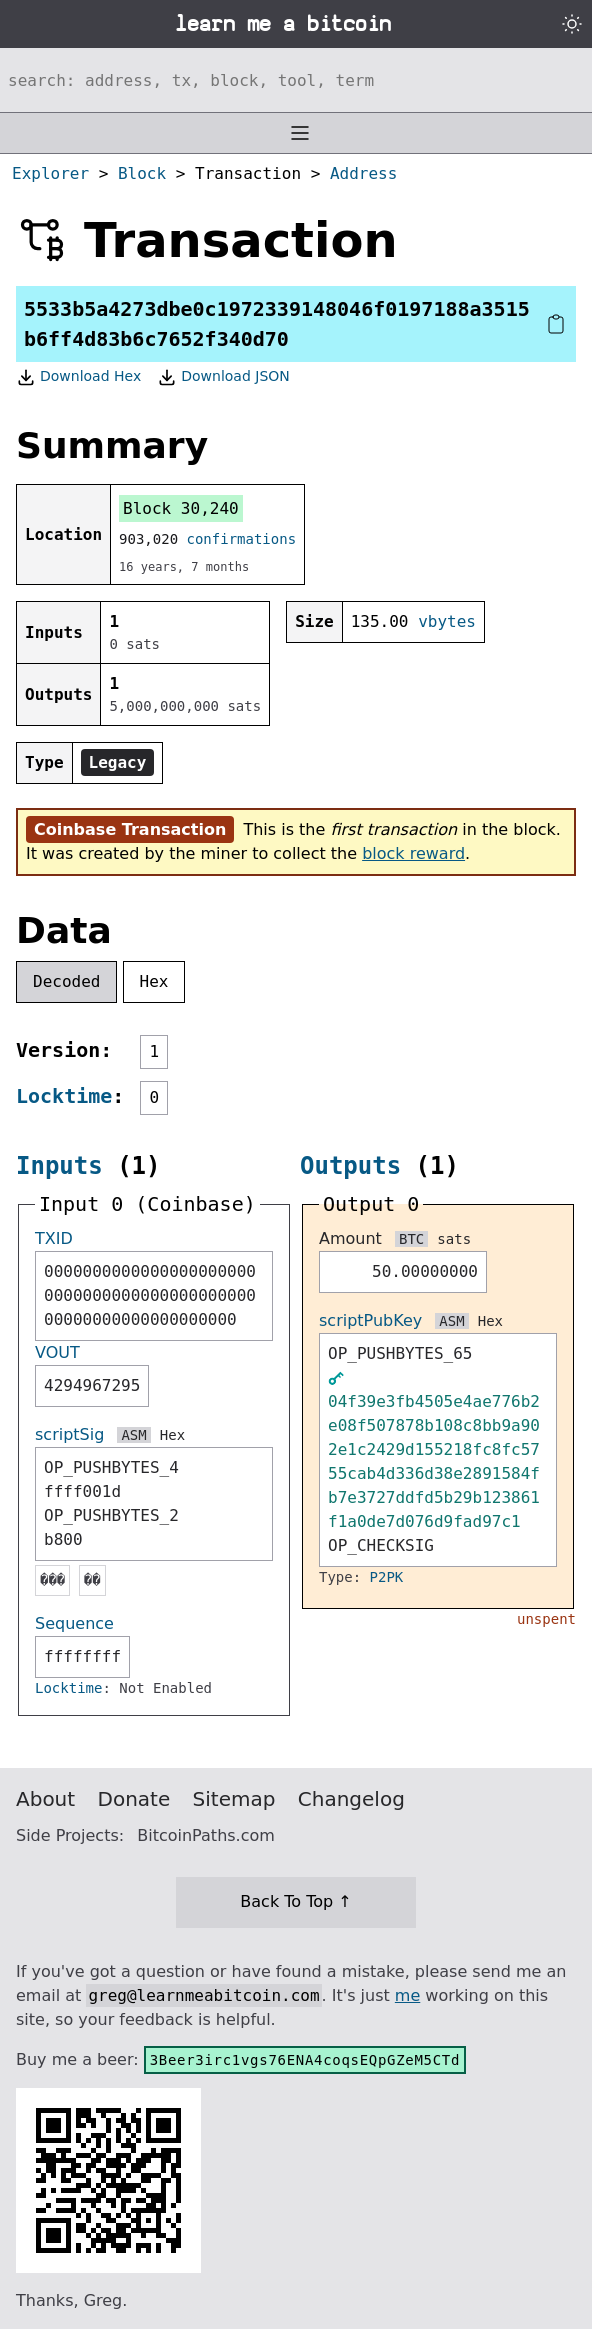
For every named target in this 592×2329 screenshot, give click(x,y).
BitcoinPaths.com (206, 1835)
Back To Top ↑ (295, 1901)
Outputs (350, 1166)
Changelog (351, 1799)
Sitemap (234, 1799)
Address (363, 173)
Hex (154, 981)
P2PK (387, 1577)
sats (454, 1239)
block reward (413, 853)
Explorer (50, 173)
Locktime (64, 1096)
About (45, 1799)
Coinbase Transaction (130, 829)
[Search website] (296, 80)
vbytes (447, 621)
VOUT (57, 1352)
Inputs (59, 1166)
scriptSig (69, 1434)
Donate (134, 1799)
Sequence (74, 1623)
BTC (411, 1239)
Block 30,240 (181, 508)
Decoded (66, 981)
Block (142, 173)
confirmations (242, 539)
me (407, 1995)
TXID (54, 1238)
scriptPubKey (370, 1320)
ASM (133, 1435)
